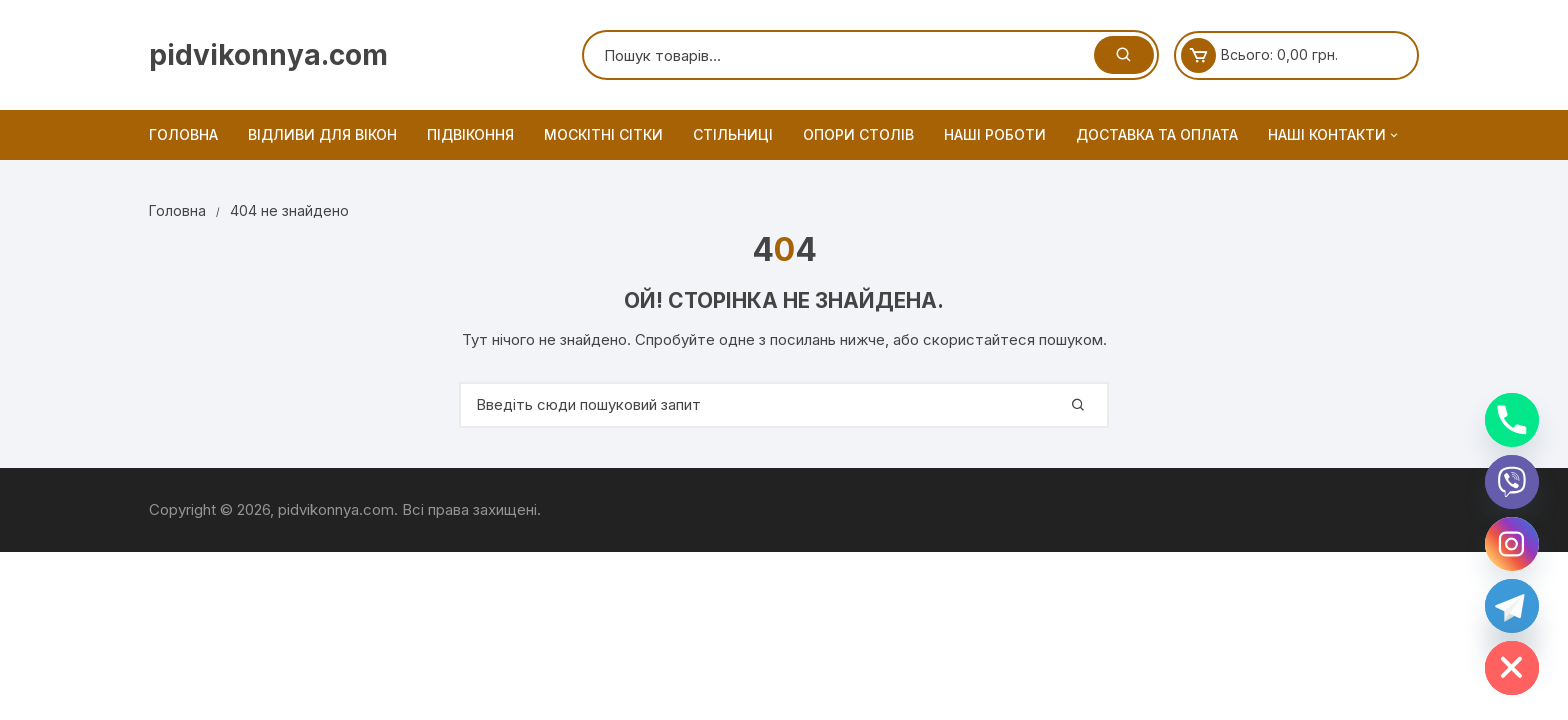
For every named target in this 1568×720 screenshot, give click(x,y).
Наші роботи (995, 134)
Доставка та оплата (1157, 134)
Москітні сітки (603, 134)
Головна (183, 134)
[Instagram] (1512, 544)
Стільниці (733, 134)
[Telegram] (1512, 606)
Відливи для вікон (322, 134)
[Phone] (1512, 420)
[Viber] (1512, 482)
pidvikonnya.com (268, 55)
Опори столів (858, 134)
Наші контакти (1334, 135)
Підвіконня (470, 134)
